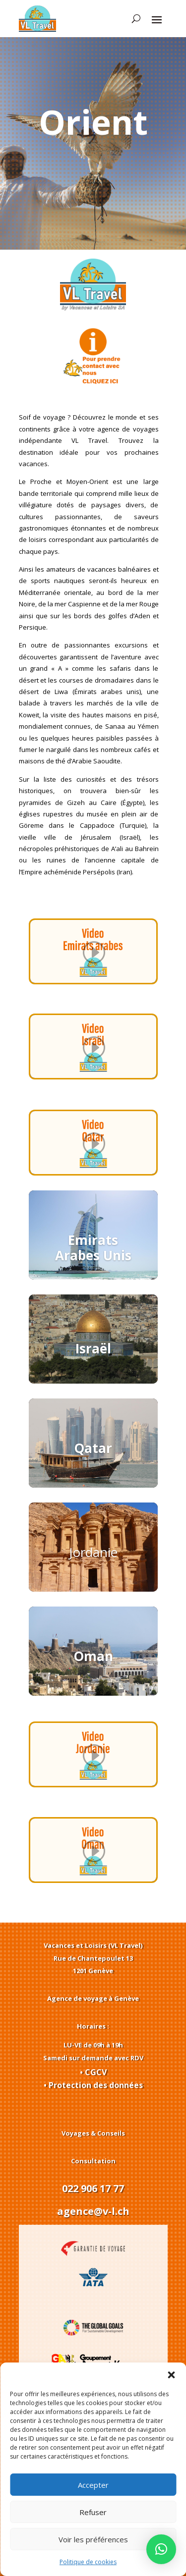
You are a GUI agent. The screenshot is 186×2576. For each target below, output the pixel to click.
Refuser (93, 2512)
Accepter (93, 2485)
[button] (171, 2375)
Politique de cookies (88, 2562)
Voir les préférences (93, 2539)
